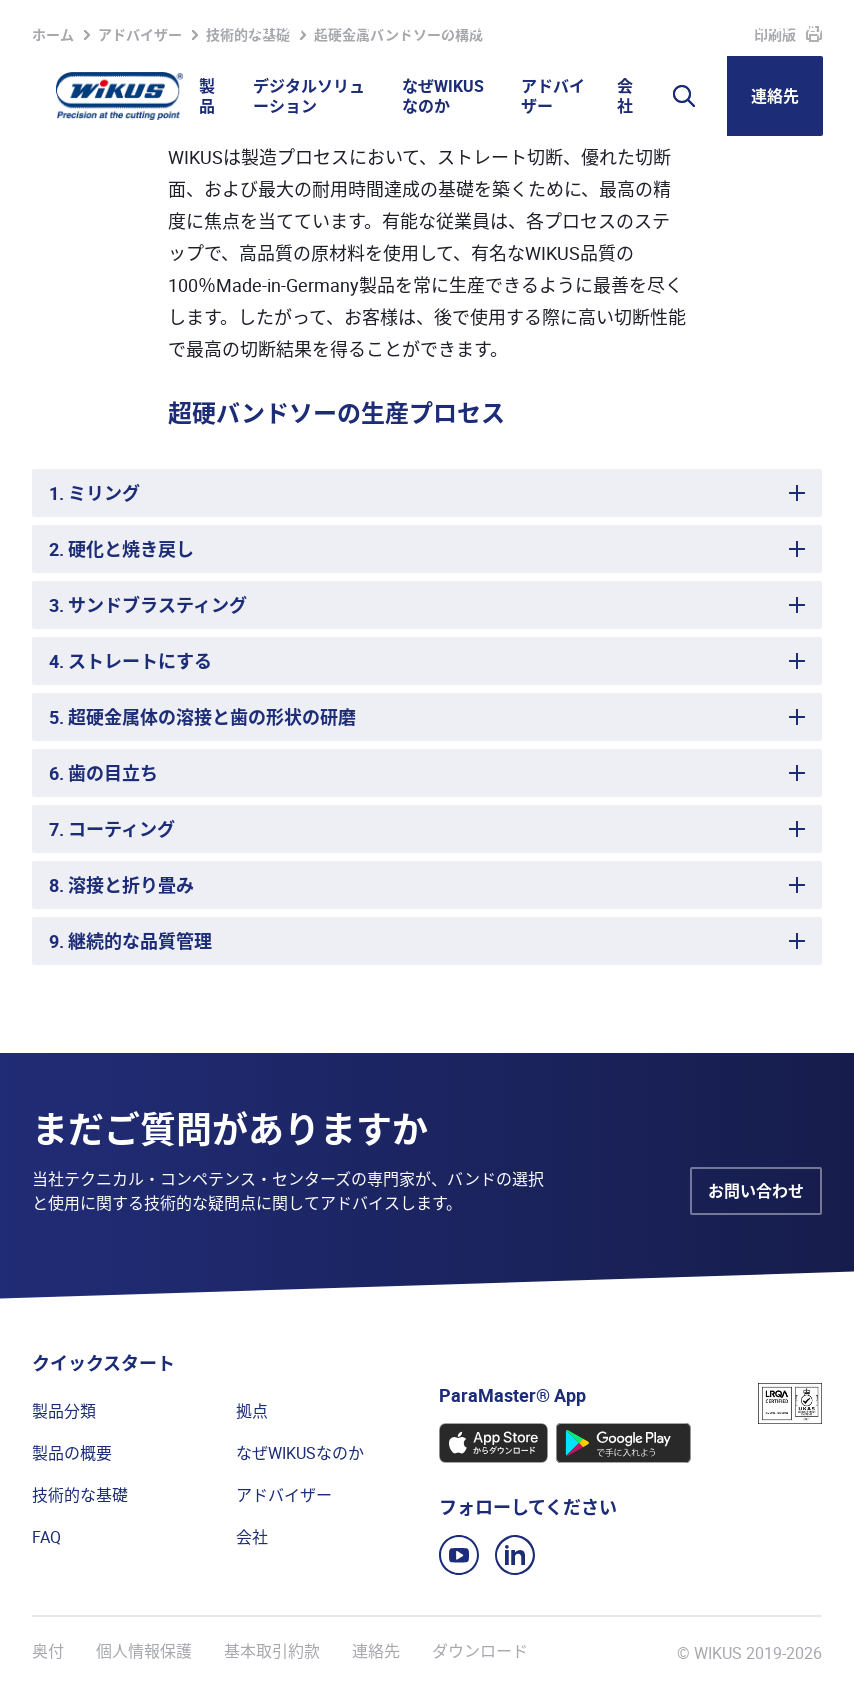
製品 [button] (207, 96)
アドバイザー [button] (553, 96)
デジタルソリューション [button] (309, 96)
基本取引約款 (272, 1651)
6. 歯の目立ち (103, 773)
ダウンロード (480, 1651)
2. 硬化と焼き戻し (121, 549)
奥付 (48, 1651)
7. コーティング (112, 829)
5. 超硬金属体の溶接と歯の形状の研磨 (202, 717)
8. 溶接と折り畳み (121, 885)
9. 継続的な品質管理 (130, 941)
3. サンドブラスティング (148, 605)
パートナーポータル (463, 28)
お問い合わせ (756, 1191)
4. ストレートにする (130, 661)
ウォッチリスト (315, 28)
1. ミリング (94, 493)
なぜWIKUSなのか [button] (443, 96)
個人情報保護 (144, 1651)
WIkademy (583, 28)
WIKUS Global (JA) (757, 28)
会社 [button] (625, 96)
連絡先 (775, 96)
